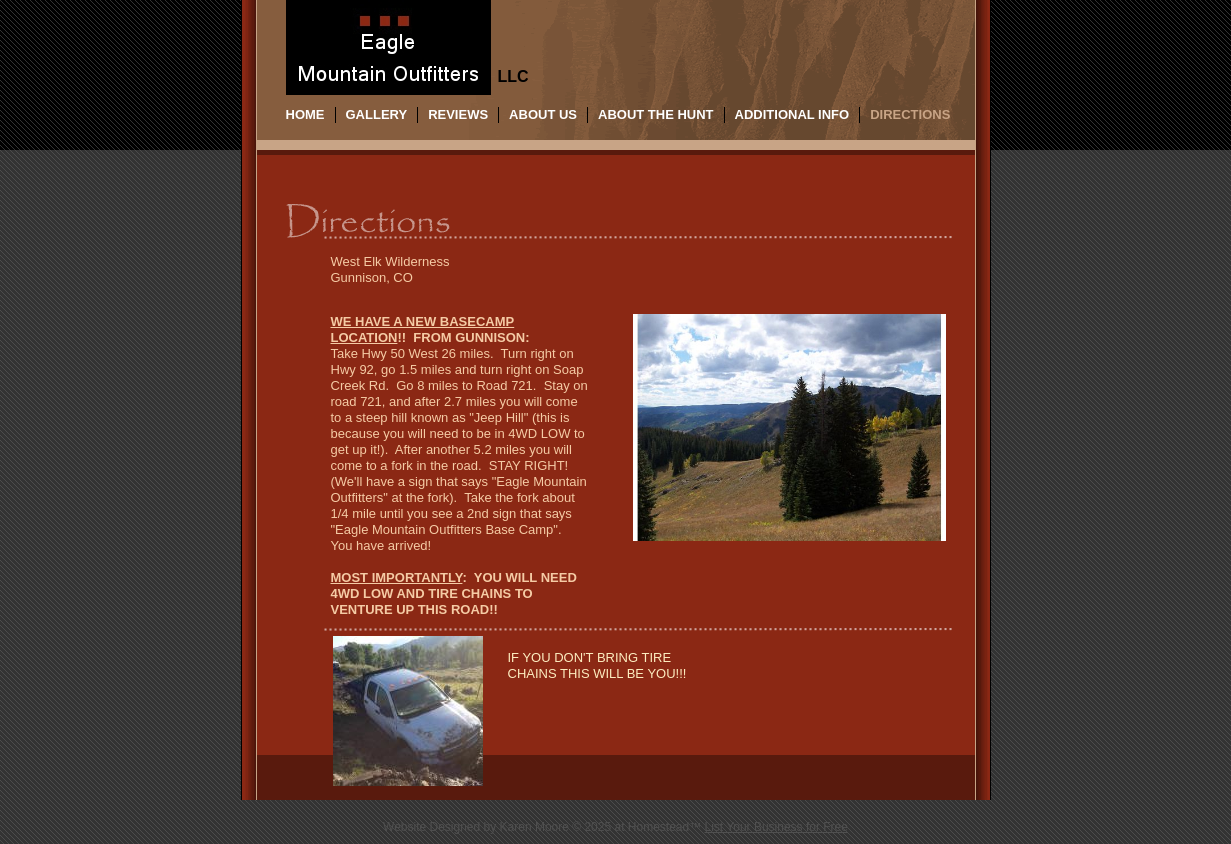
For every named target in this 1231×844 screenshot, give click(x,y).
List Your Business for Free (776, 827)
